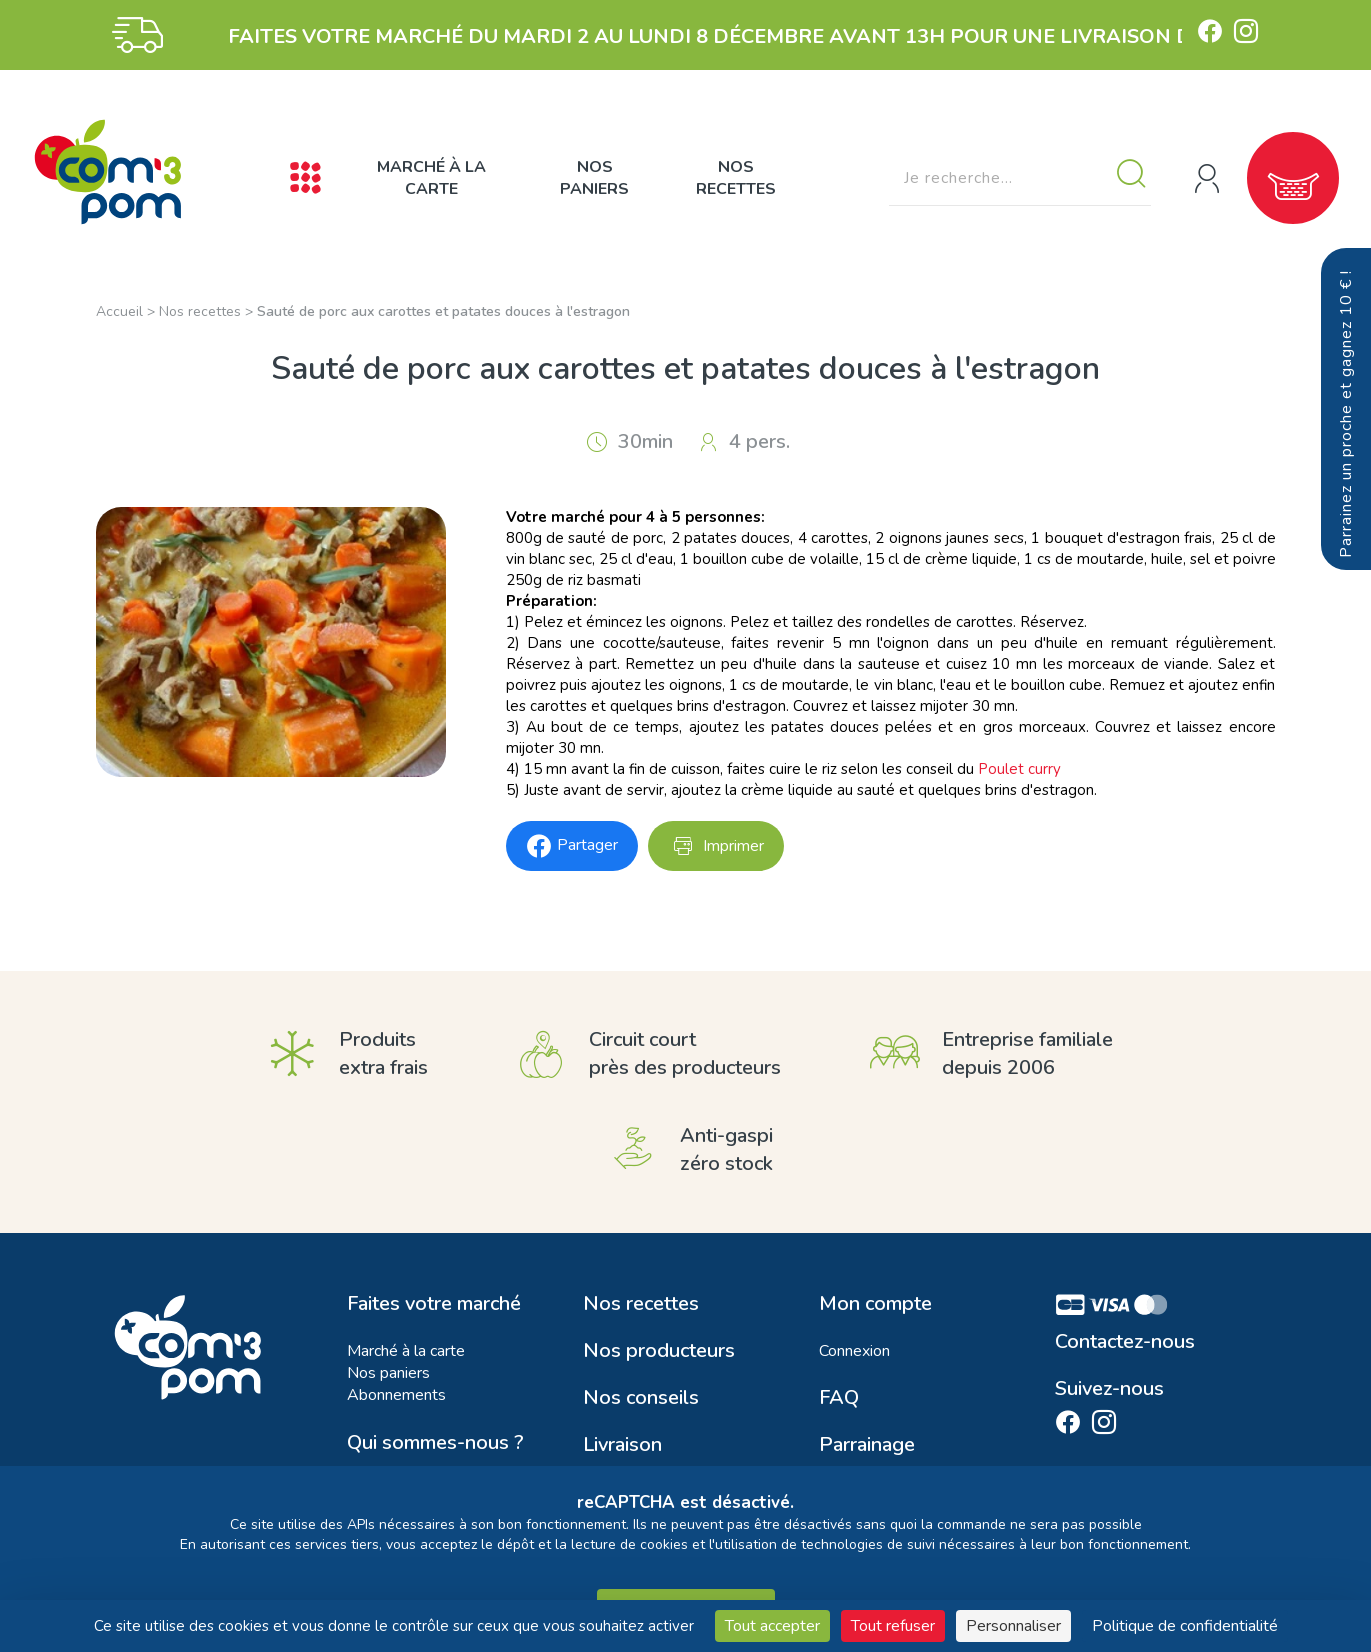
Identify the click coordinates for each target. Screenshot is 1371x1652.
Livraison (622, 1445)
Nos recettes (736, 178)
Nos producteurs (659, 1351)
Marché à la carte (431, 178)
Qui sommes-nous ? (435, 1443)
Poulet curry (1019, 769)
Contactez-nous (1125, 1342)
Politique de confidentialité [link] (1185, 1626)
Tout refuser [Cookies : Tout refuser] (893, 1626)
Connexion (854, 1351)
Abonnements (396, 1395)
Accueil (119, 311)
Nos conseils (641, 1398)
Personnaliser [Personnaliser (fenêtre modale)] (1013, 1626)
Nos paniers (594, 178)
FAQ (839, 1398)
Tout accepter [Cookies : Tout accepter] (772, 1626)
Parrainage (867, 1445)
